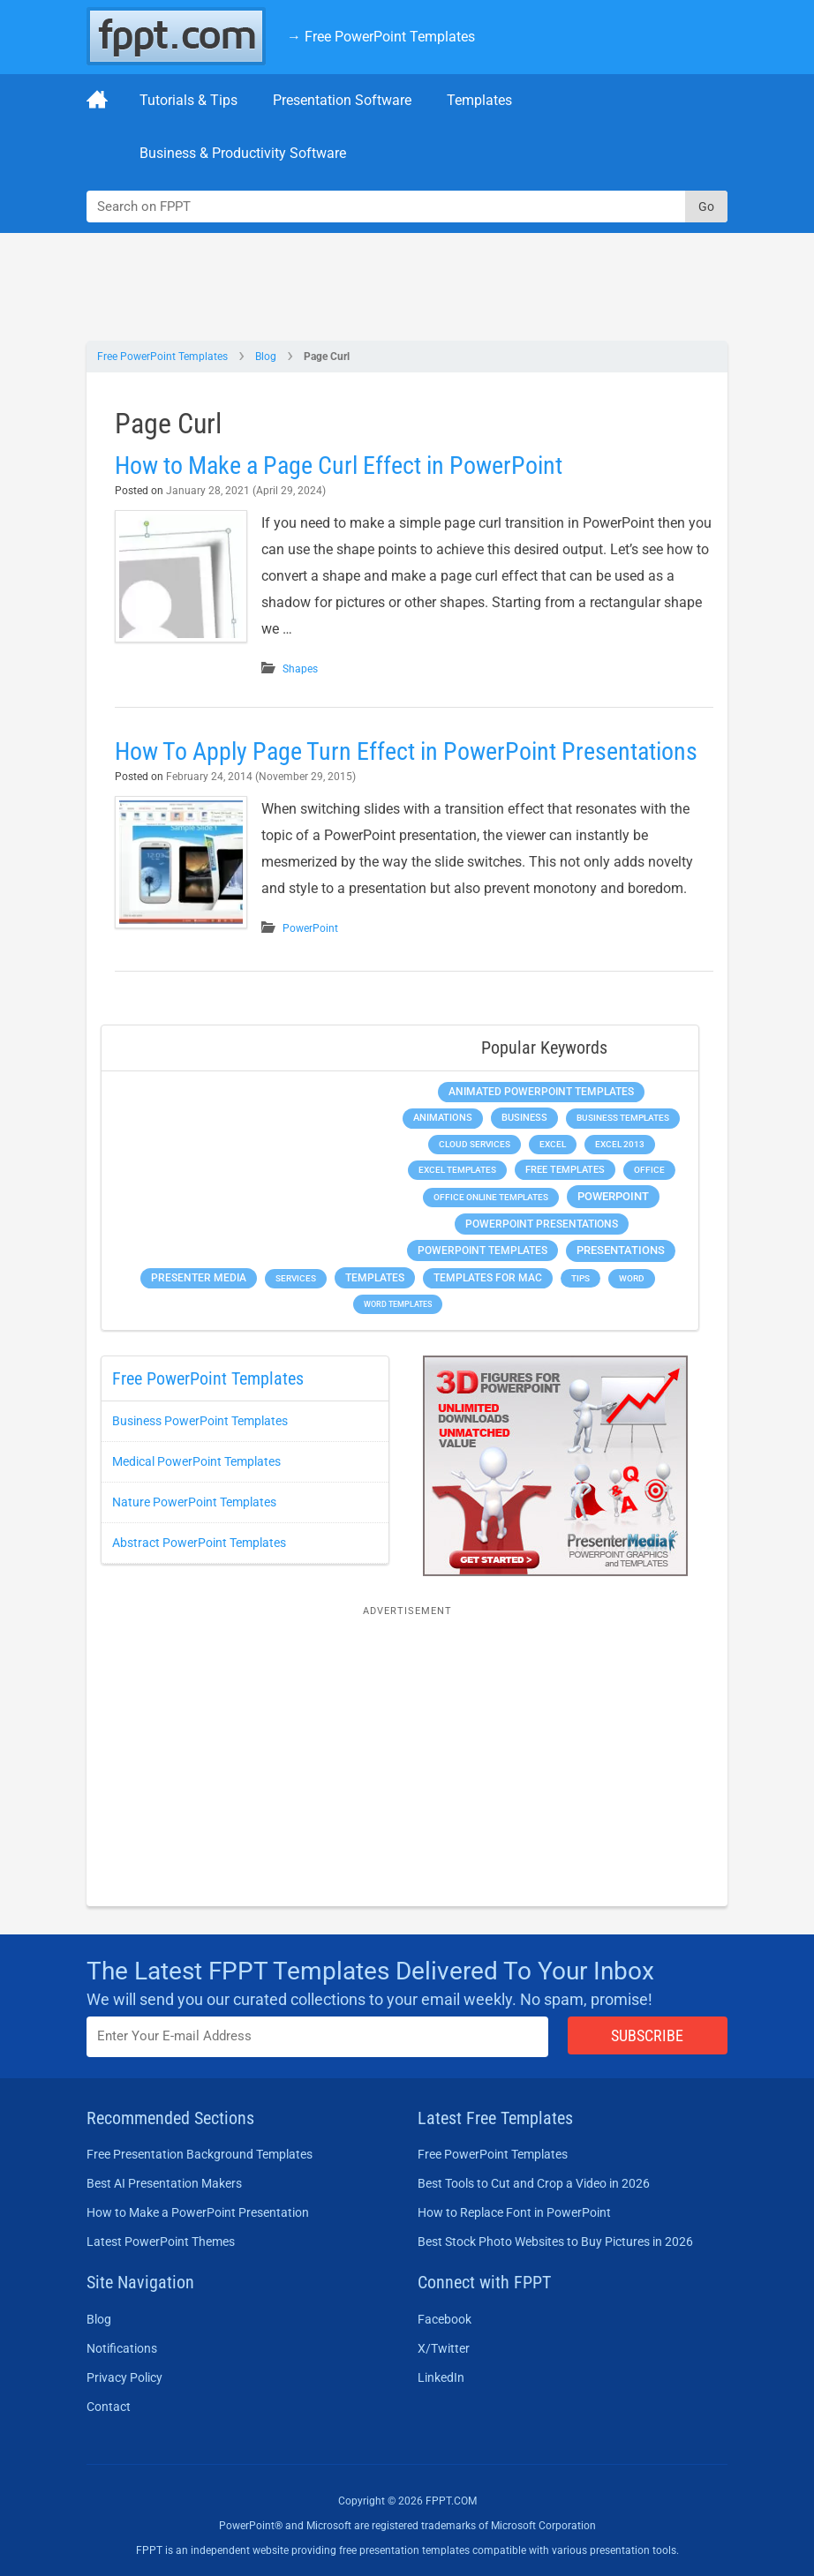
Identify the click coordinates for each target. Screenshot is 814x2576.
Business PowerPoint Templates (200, 1421)
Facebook (444, 2319)
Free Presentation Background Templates (200, 2154)
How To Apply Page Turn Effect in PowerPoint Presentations (406, 751)
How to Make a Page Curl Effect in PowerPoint (338, 465)
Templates (479, 100)
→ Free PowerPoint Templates (381, 36)
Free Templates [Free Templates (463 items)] (565, 1169)
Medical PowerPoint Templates (196, 1461)
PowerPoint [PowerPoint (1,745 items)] (613, 1196)
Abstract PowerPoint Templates (199, 1543)
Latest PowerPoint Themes (161, 2241)
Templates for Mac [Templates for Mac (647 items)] (487, 1278)
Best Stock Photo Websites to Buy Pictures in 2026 (555, 2241)
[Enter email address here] (317, 2036)
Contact (109, 2407)
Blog (265, 356)
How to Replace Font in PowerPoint (514, 2212)
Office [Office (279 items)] (649, 1170)
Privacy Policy (124, 2377)
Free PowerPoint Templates (162, 356)
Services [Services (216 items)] (295, 1278)
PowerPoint (310, 928)
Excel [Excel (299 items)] (552, 1144)
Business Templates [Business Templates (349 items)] (623, 1117)
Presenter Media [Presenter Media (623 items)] (198, 1278)
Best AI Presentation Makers (164, 2183)
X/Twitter (444, 2348)
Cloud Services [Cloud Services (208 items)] (474, 1144)
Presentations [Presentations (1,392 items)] (621, 1250)
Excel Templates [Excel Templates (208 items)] (457, 1170)
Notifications (122, 2348)
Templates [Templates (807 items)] (374, 1278)
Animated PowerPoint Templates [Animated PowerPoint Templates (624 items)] (541, 1091)
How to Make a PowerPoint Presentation (198, 2212)
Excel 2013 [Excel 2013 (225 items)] (619, 1144)
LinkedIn (441, 2377)
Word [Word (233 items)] (631, 1278)
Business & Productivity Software (242, 153)
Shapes (300, 669)
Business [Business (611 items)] (524, 1117)
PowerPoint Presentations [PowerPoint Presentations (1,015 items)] (541, 1224)
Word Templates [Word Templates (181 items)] (398, 1304)
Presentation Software (342, 100)
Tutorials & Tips (188, 100)
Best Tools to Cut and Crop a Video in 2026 (534, 2183)
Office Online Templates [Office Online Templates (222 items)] (490, 1197)
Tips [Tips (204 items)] (580, 1278)
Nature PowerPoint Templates (194, 1502)
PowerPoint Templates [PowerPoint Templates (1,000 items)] (482, 1250)
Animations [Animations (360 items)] (442, 1117)
